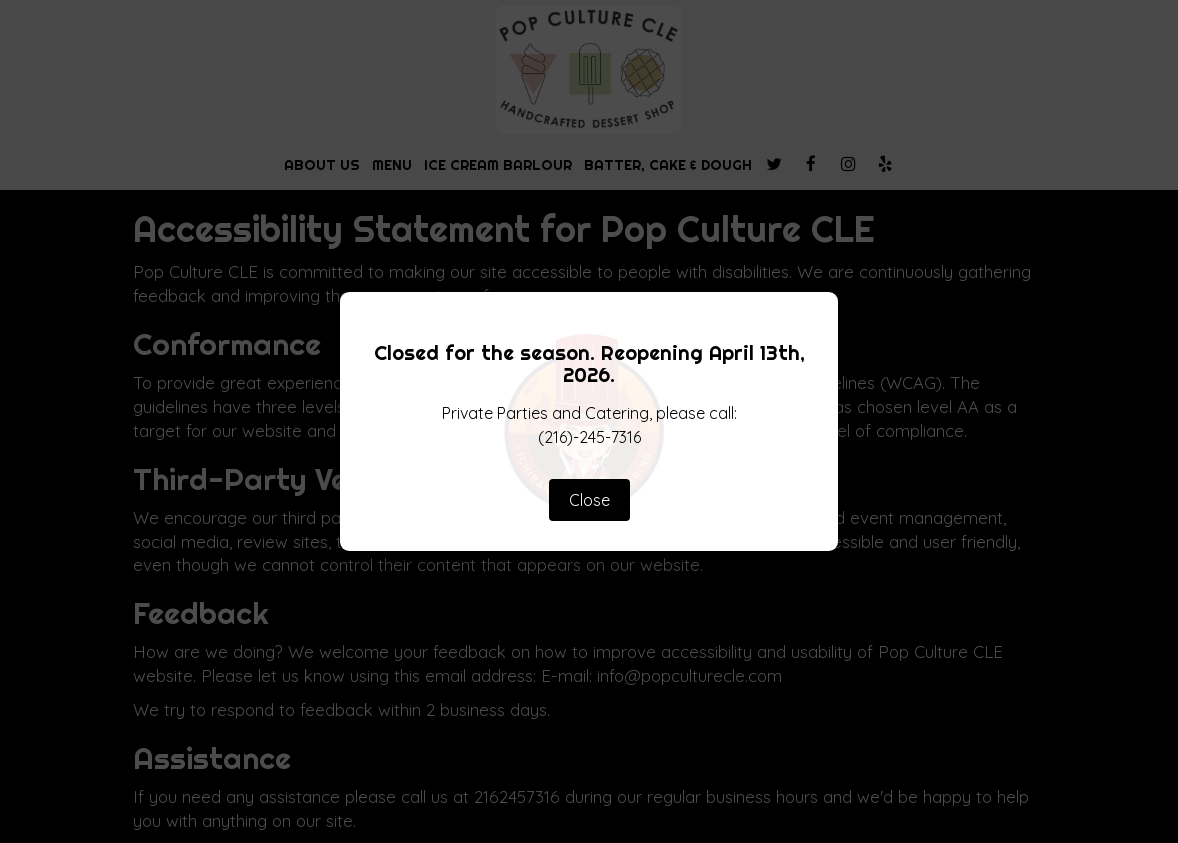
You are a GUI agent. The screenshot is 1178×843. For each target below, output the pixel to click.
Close (589, 500)
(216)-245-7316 (589, 437)
